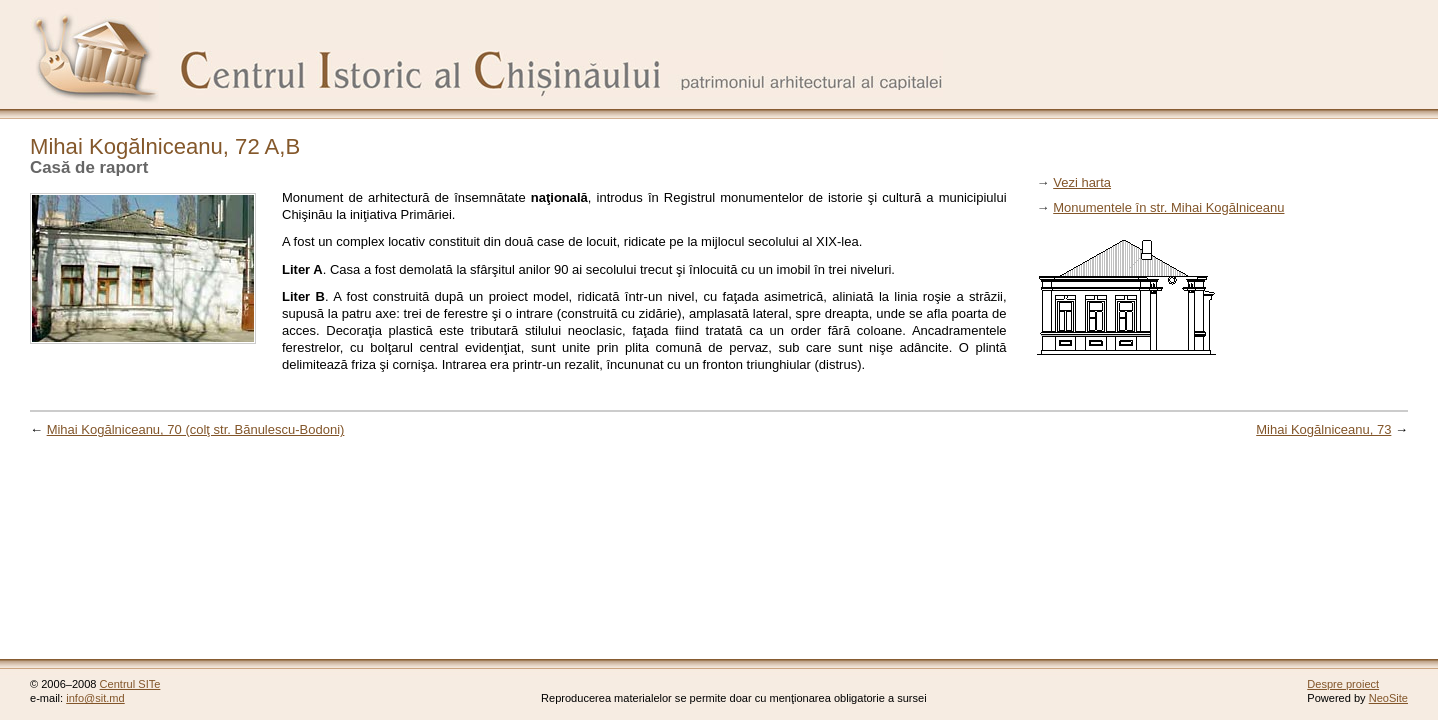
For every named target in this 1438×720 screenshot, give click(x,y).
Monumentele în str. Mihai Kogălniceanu (1168, 207)
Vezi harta (1082, 182)
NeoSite (1388, 698)
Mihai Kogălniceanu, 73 (1323, 429)
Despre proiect (1343, 684)
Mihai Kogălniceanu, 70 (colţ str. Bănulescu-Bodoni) (196, 429)
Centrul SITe (130, 684)
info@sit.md (95, 698)
